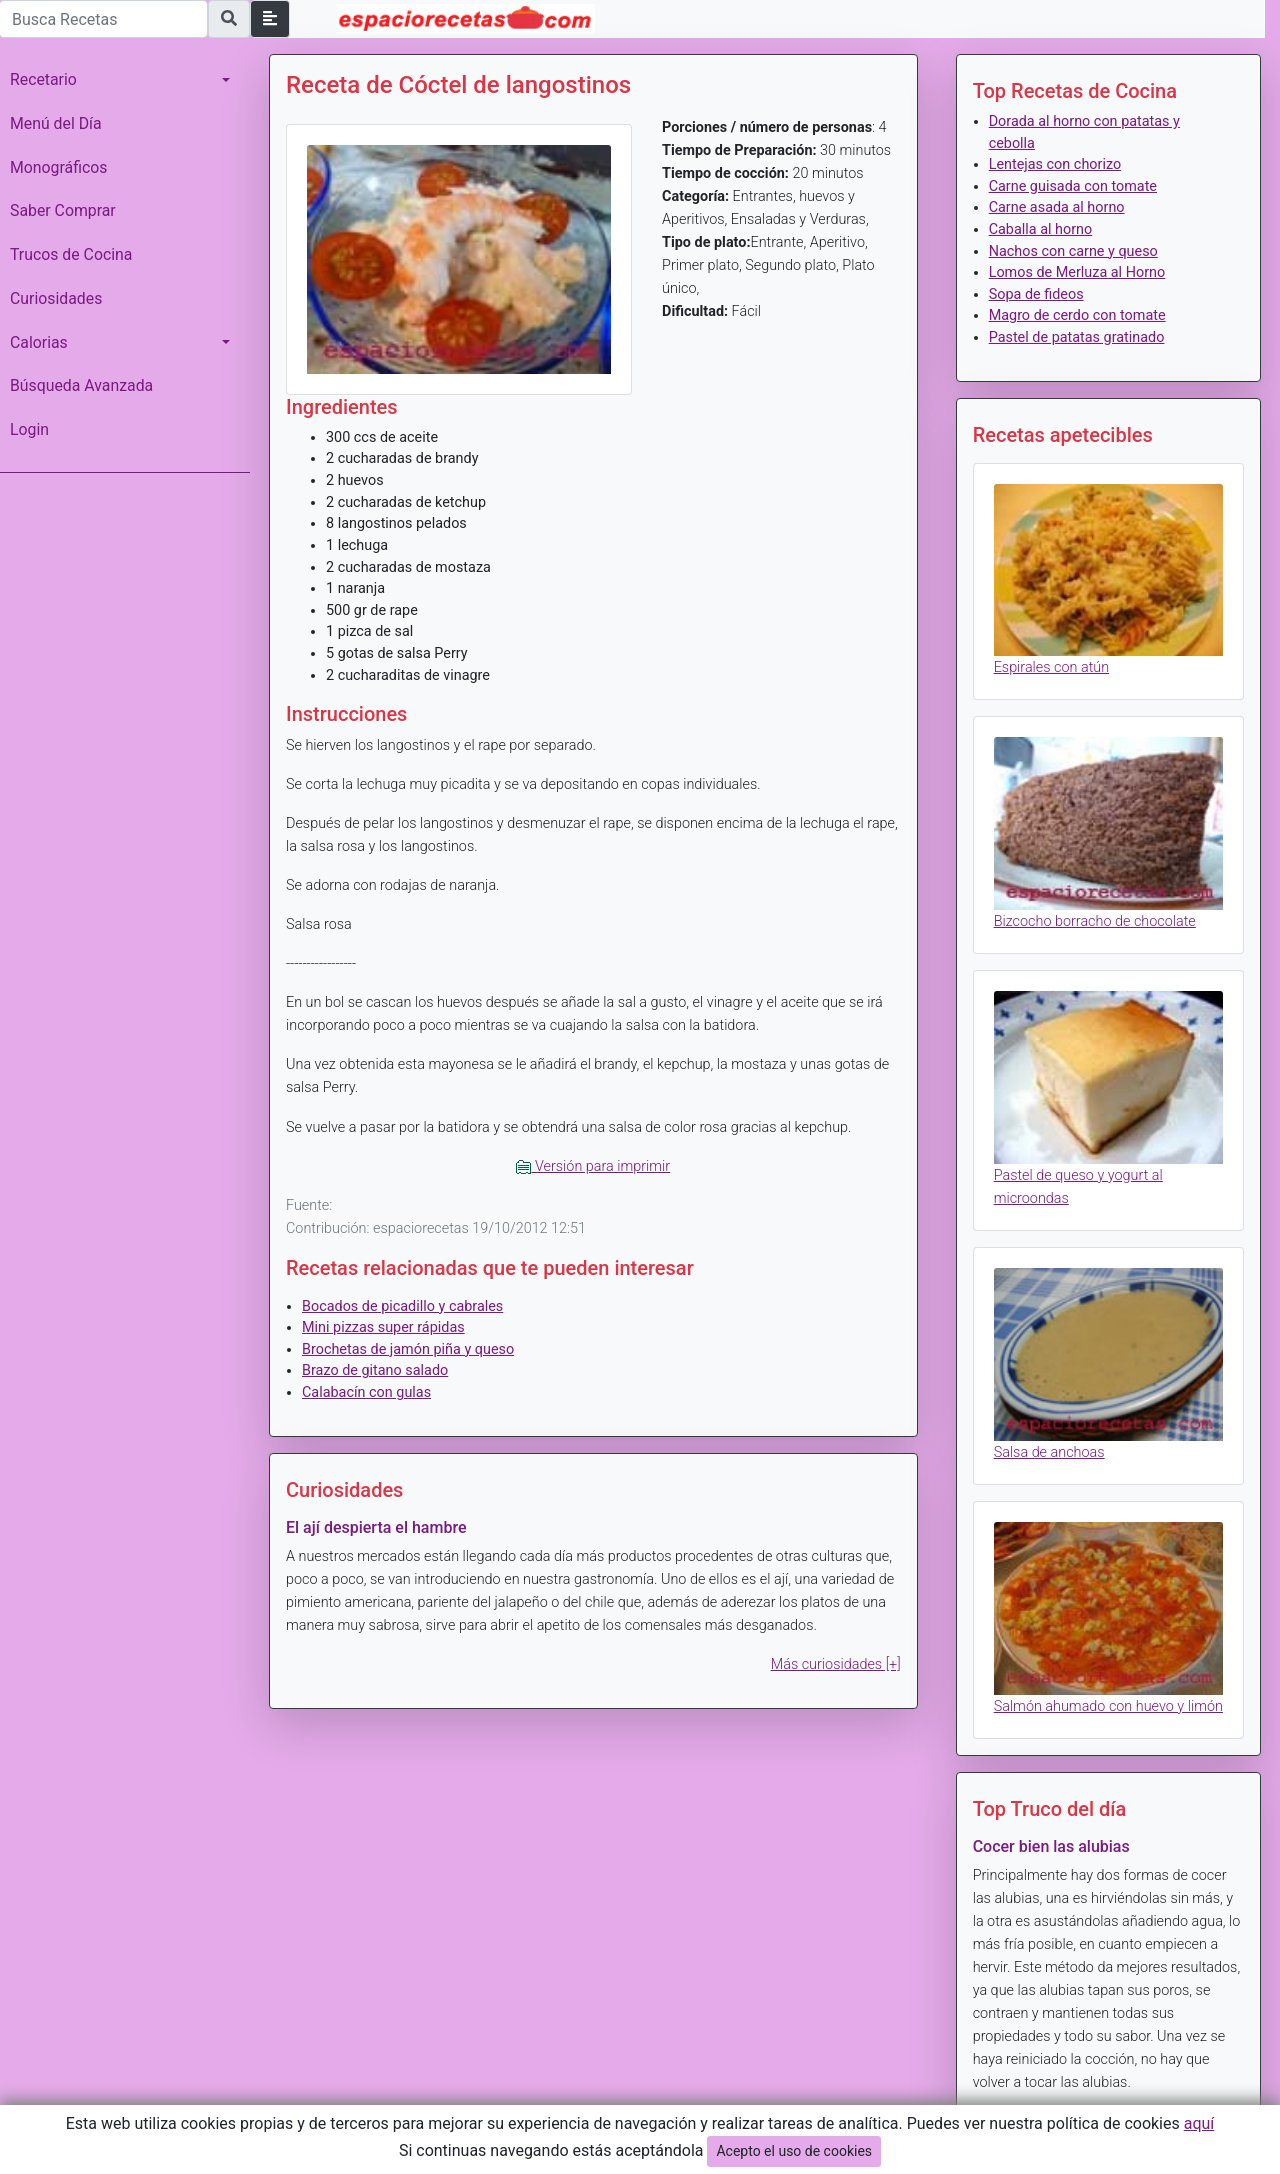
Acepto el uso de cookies (794, 2151)
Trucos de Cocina (71, 254)
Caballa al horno (1041, 229)
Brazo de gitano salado (375, 1370)
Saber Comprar (63, 210)
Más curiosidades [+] (836, 1664)
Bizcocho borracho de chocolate (1095, 921)
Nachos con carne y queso (1073, 251)
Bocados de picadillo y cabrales (402, 1306)
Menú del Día (56, 123)
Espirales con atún (1051, 667)
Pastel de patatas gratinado (1077, 337)
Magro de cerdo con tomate (1077, 315)
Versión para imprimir (593, 1166)
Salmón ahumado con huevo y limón (1108, 1706)
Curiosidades (56, 298)
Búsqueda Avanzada (81, 385)
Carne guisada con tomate (1073, 186)
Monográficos (58, 167)
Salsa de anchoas (1049, 1452)
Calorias (39, 342)
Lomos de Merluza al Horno (1077, 272)
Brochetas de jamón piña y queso (408, 1349)
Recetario (43, 79)
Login (29, 429)
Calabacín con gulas (366, 1392)
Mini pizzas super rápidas (383, 1327)
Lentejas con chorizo (1055, 164)
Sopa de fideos (1036, 294)
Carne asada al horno (1057, 207)
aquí (1199, 2123)
